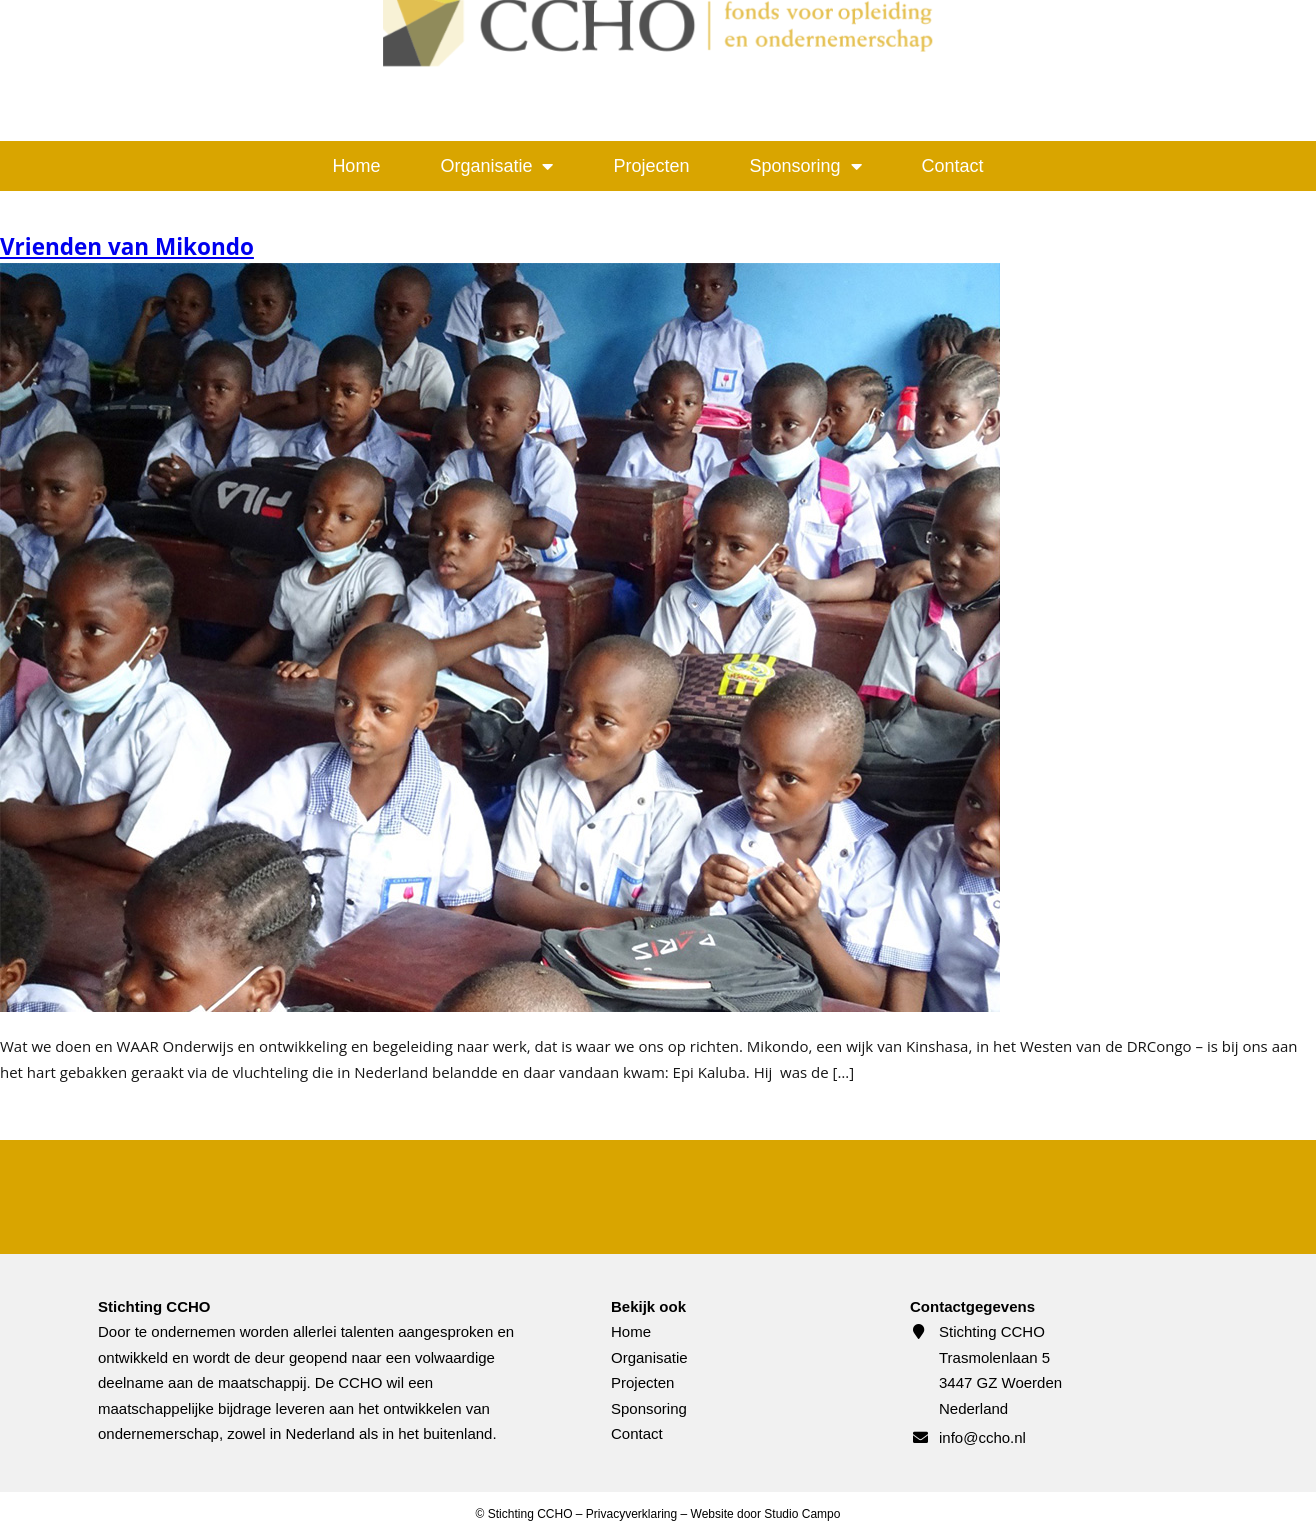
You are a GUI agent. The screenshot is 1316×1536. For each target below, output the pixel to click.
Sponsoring (806, 166)
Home (356, 166)
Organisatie (496, 166)
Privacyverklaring (631, 1514)
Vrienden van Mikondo (127, 246)
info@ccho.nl (982, 1437)
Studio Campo (802, 1514)
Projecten (651, 166)
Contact (953, 166)
